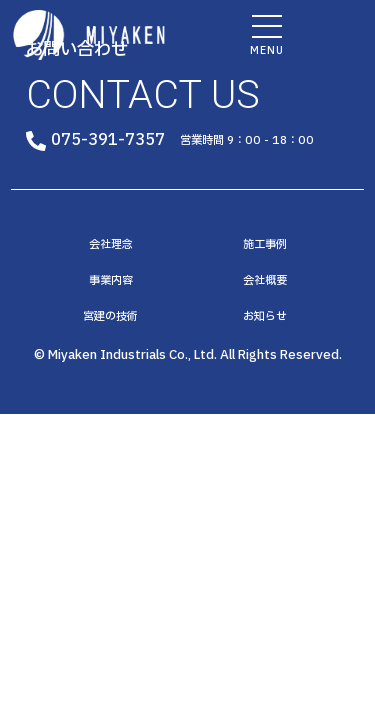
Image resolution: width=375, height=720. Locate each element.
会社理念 (107, 246)
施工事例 (268, 246)
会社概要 (268, 285)
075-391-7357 (121, 141)
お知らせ (268, 324)
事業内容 (107, 285)
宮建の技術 (107, 324)
